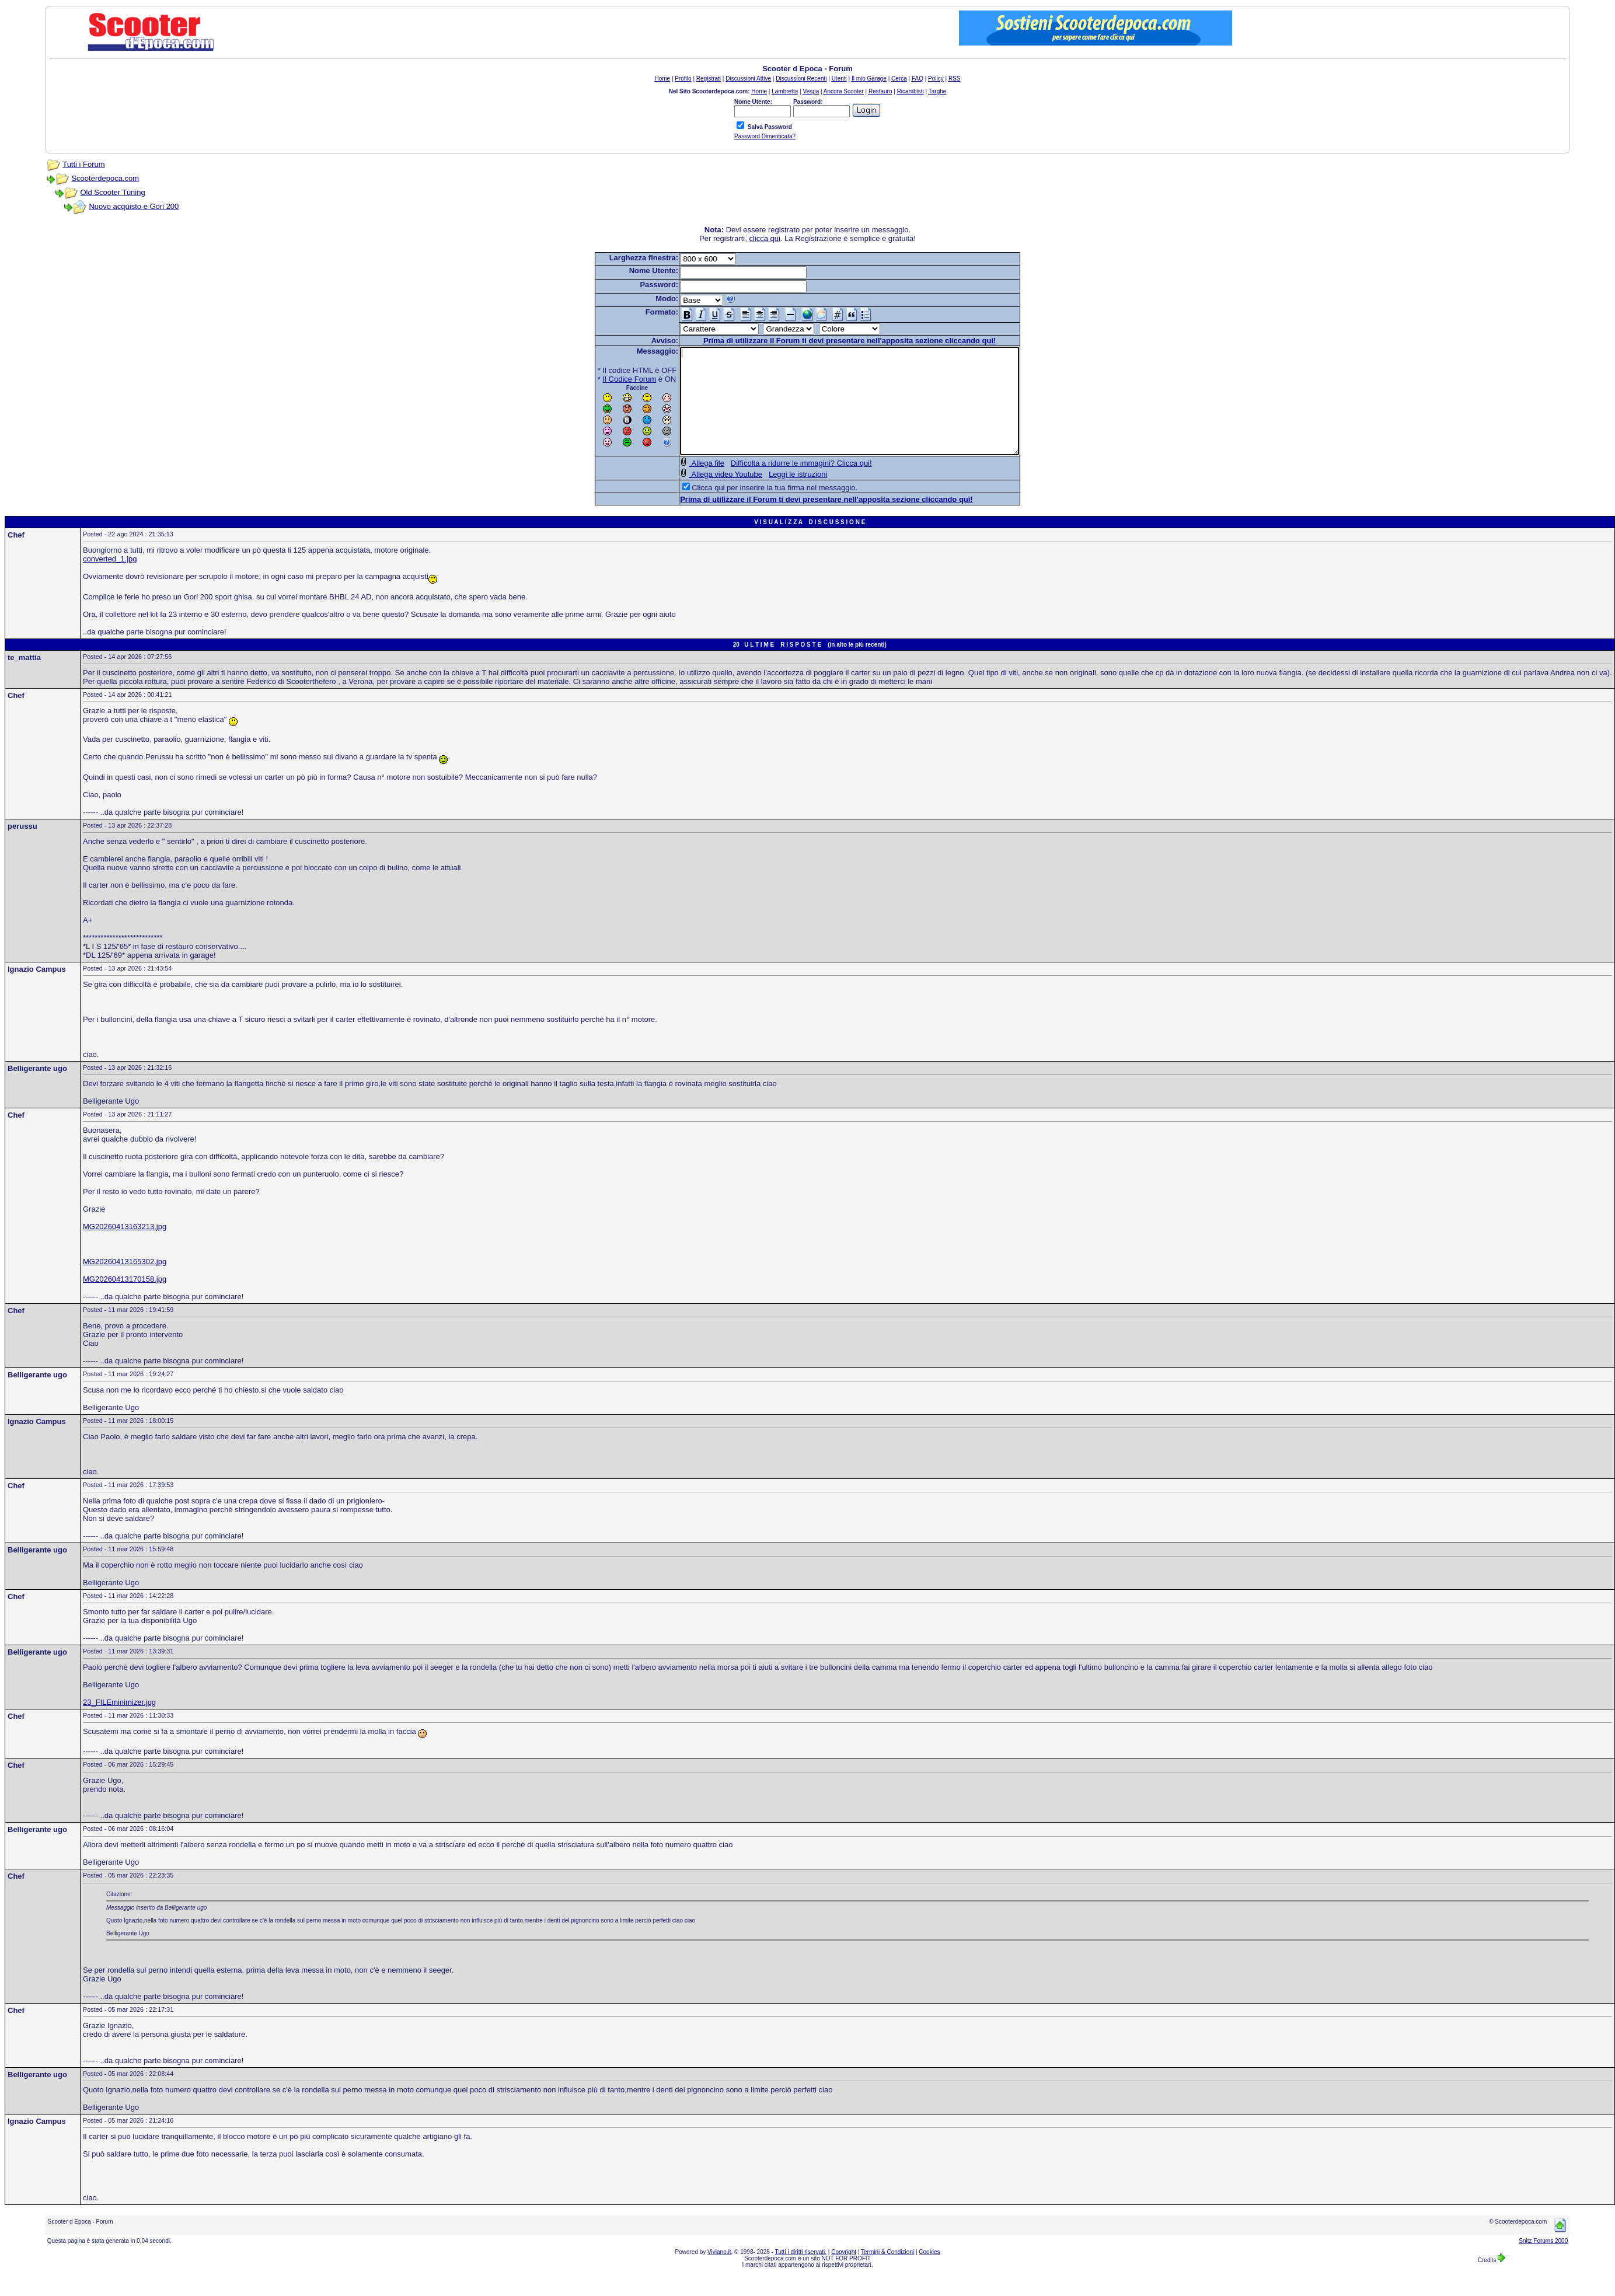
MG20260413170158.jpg (124, 1300)
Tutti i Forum (83, 164)
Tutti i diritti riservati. (801, 2273)
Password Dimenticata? (765, 136)
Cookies (929, 2273)
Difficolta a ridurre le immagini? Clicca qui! (781, 484)
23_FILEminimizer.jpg (119, 1723)
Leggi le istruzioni (777, 495)
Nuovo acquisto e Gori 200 (134, 206)
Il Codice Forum (609, 379)
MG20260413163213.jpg (124, 1247)
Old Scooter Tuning (112, 192)
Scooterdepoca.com (105, 178)
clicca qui (764, 238)
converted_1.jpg (110, 579)
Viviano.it (719, 2273)
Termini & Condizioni (887, 2273)
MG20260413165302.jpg (124, 1282)
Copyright (843, 2273)
